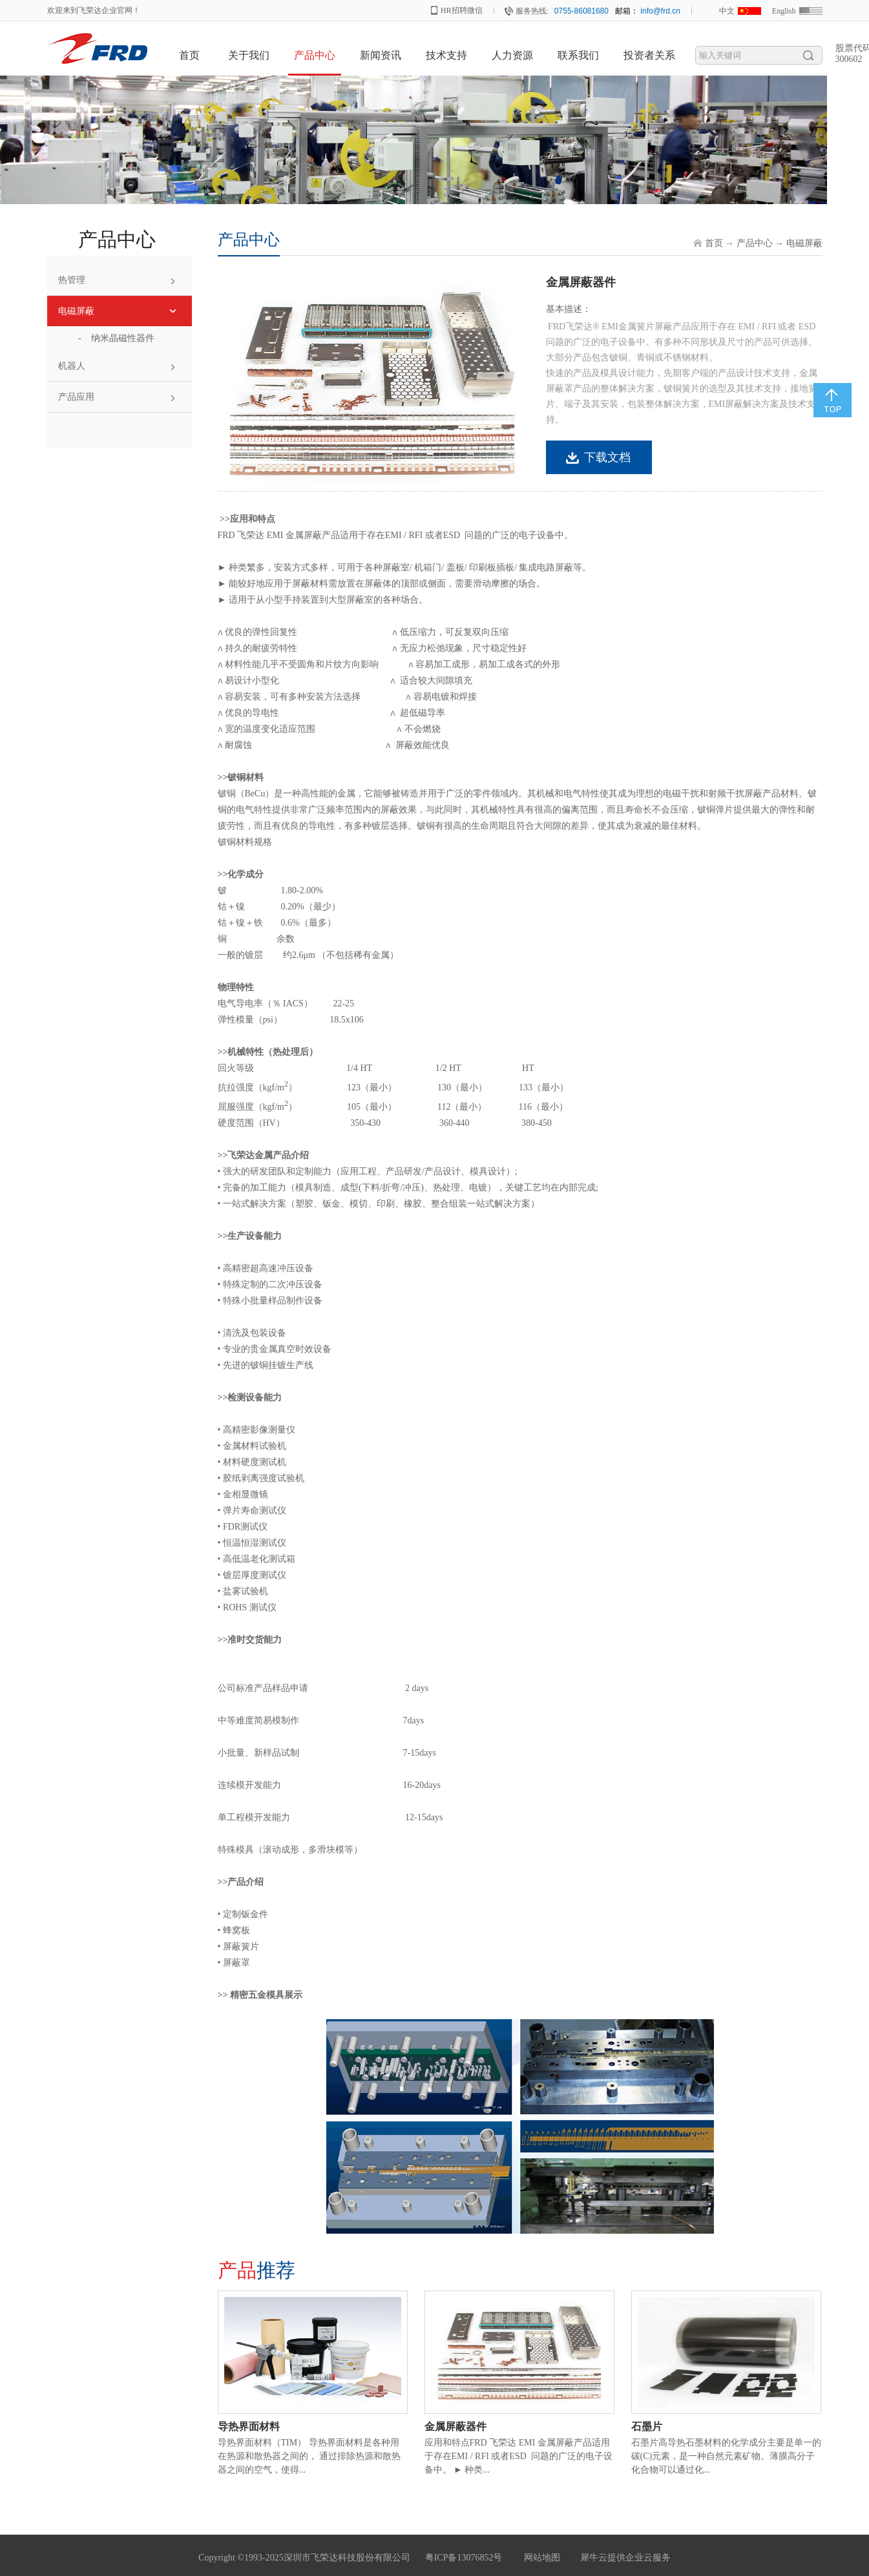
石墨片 (646, 2426)
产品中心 (755, 243)
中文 (727, 11)
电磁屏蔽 (804, 243)
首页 (189, 55)
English (784, 11)
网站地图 (539, 2557)
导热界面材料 (249, 2426)
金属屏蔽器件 (455, 2426)
